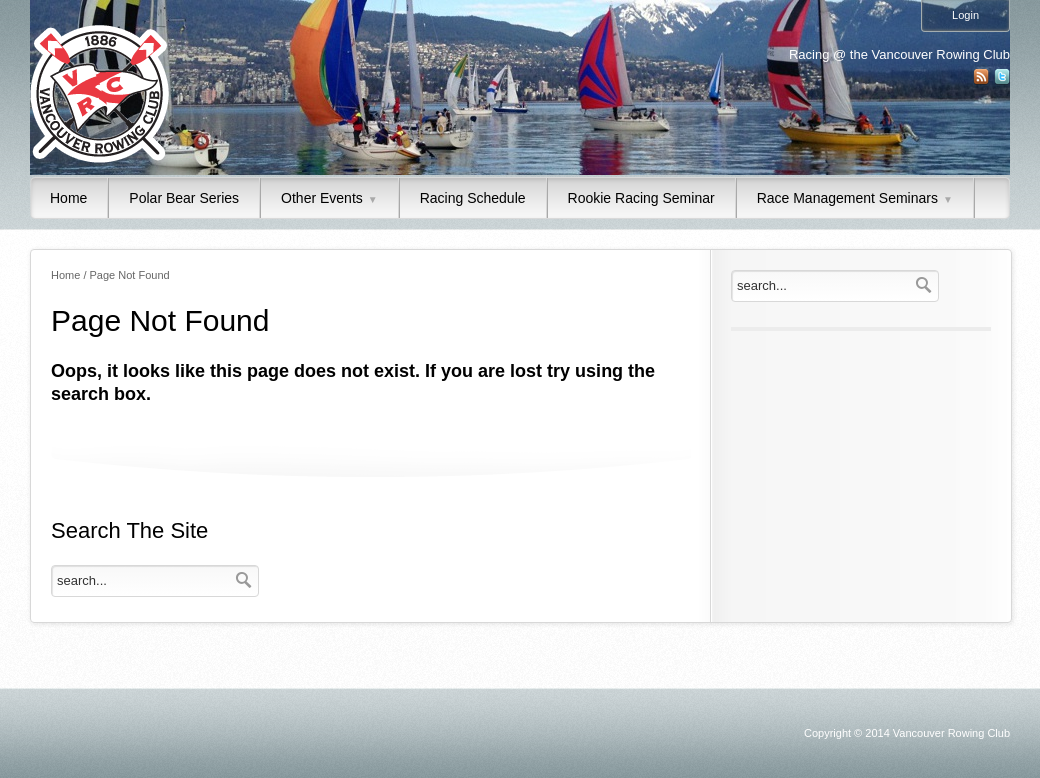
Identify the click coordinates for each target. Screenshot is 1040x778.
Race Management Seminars (855, 198)
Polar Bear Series (184, 198)
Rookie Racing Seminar (641, 198)
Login (965, 15)
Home (68, 198)
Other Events (329, 198)
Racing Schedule (473, 198)
